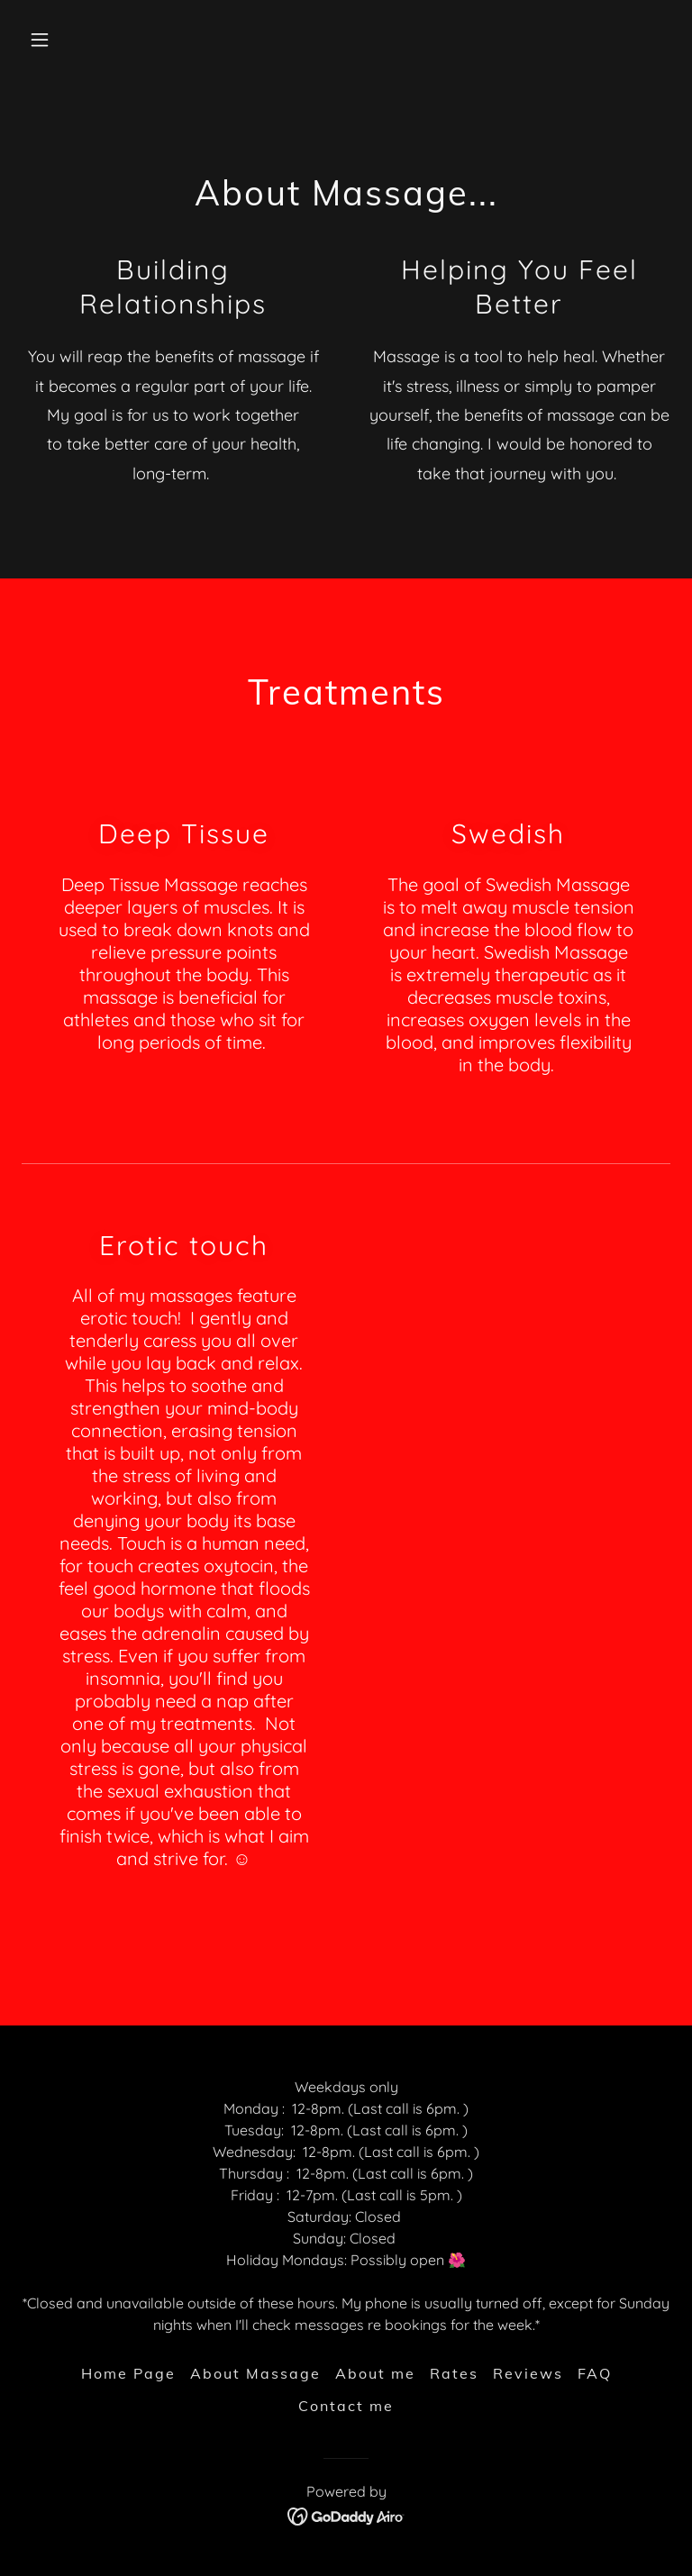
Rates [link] (454, 2373)
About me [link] (375, 2373)
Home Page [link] (128, 2373)
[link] (346, 2515)
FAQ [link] (595, 2373)
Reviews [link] (528, 2373)
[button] (70, 40)
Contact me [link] (346, 2406)
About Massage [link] (255, 2373)
